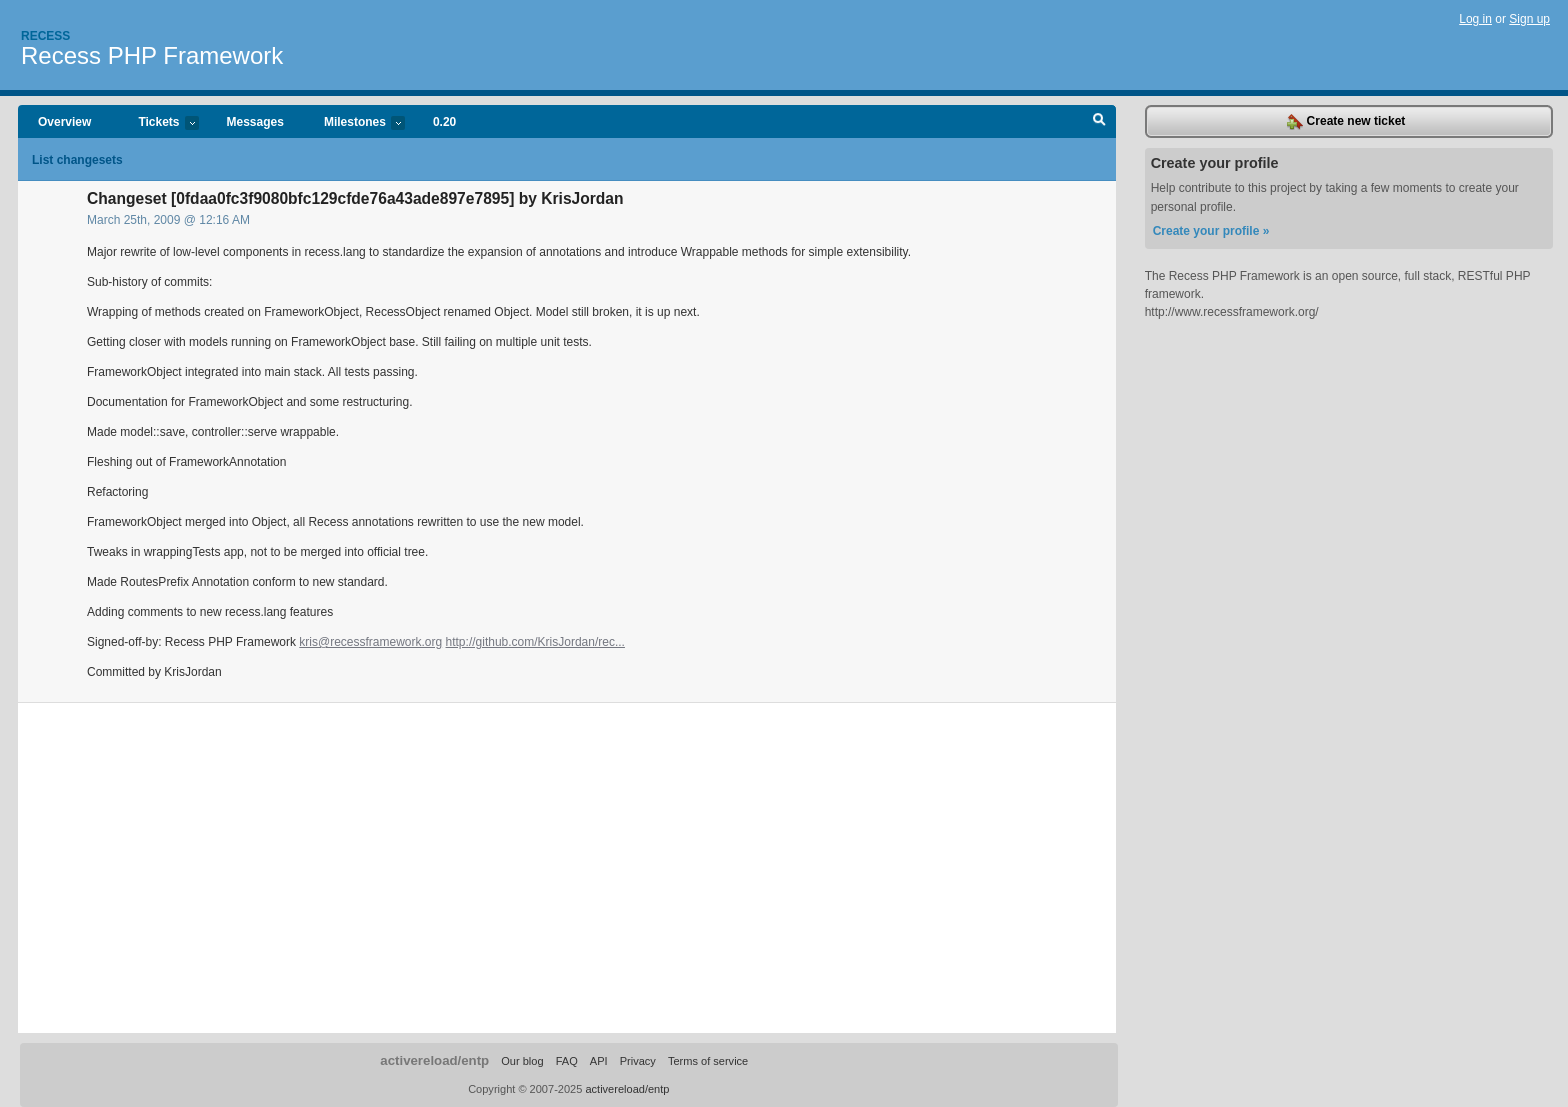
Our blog (522, 1061)
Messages (255, 122)
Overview (64, 122)
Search (1099, 122)
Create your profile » (1211, 231)
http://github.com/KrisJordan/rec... (535, 642)
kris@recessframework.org (370, 642)
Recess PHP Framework (152, 55)
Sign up (1529, 19)
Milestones (354, 123)
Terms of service (708, 1061)
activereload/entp (434, 1060)
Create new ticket (1346, 122)
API (599, 1061)
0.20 (444, 122)
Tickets (158, 123)
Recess (45, 36)
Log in (1475, 19)
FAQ (567, 1061)
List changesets (77, 160)
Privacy (638, 1061)
